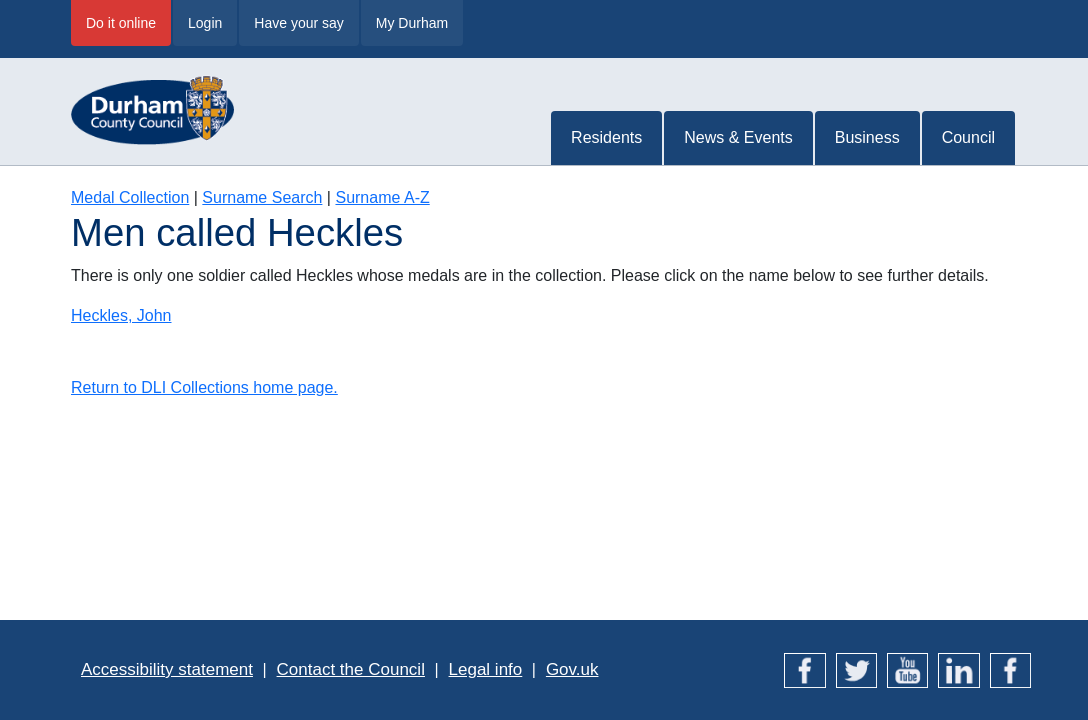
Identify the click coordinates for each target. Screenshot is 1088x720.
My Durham (412, 23)
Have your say (298, 23)
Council (968, 137)
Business (867, 137)
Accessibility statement (167, 669)
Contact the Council (351, 669)
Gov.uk (572, 669)
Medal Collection (130, 197)
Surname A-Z (382, 197)
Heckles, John (121, 315)
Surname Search (262, 197)
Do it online (121, 23)
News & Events (738, 137)
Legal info (486, 669)
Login (205, 23)
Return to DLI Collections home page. (204, 387)
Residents (606, 137)
